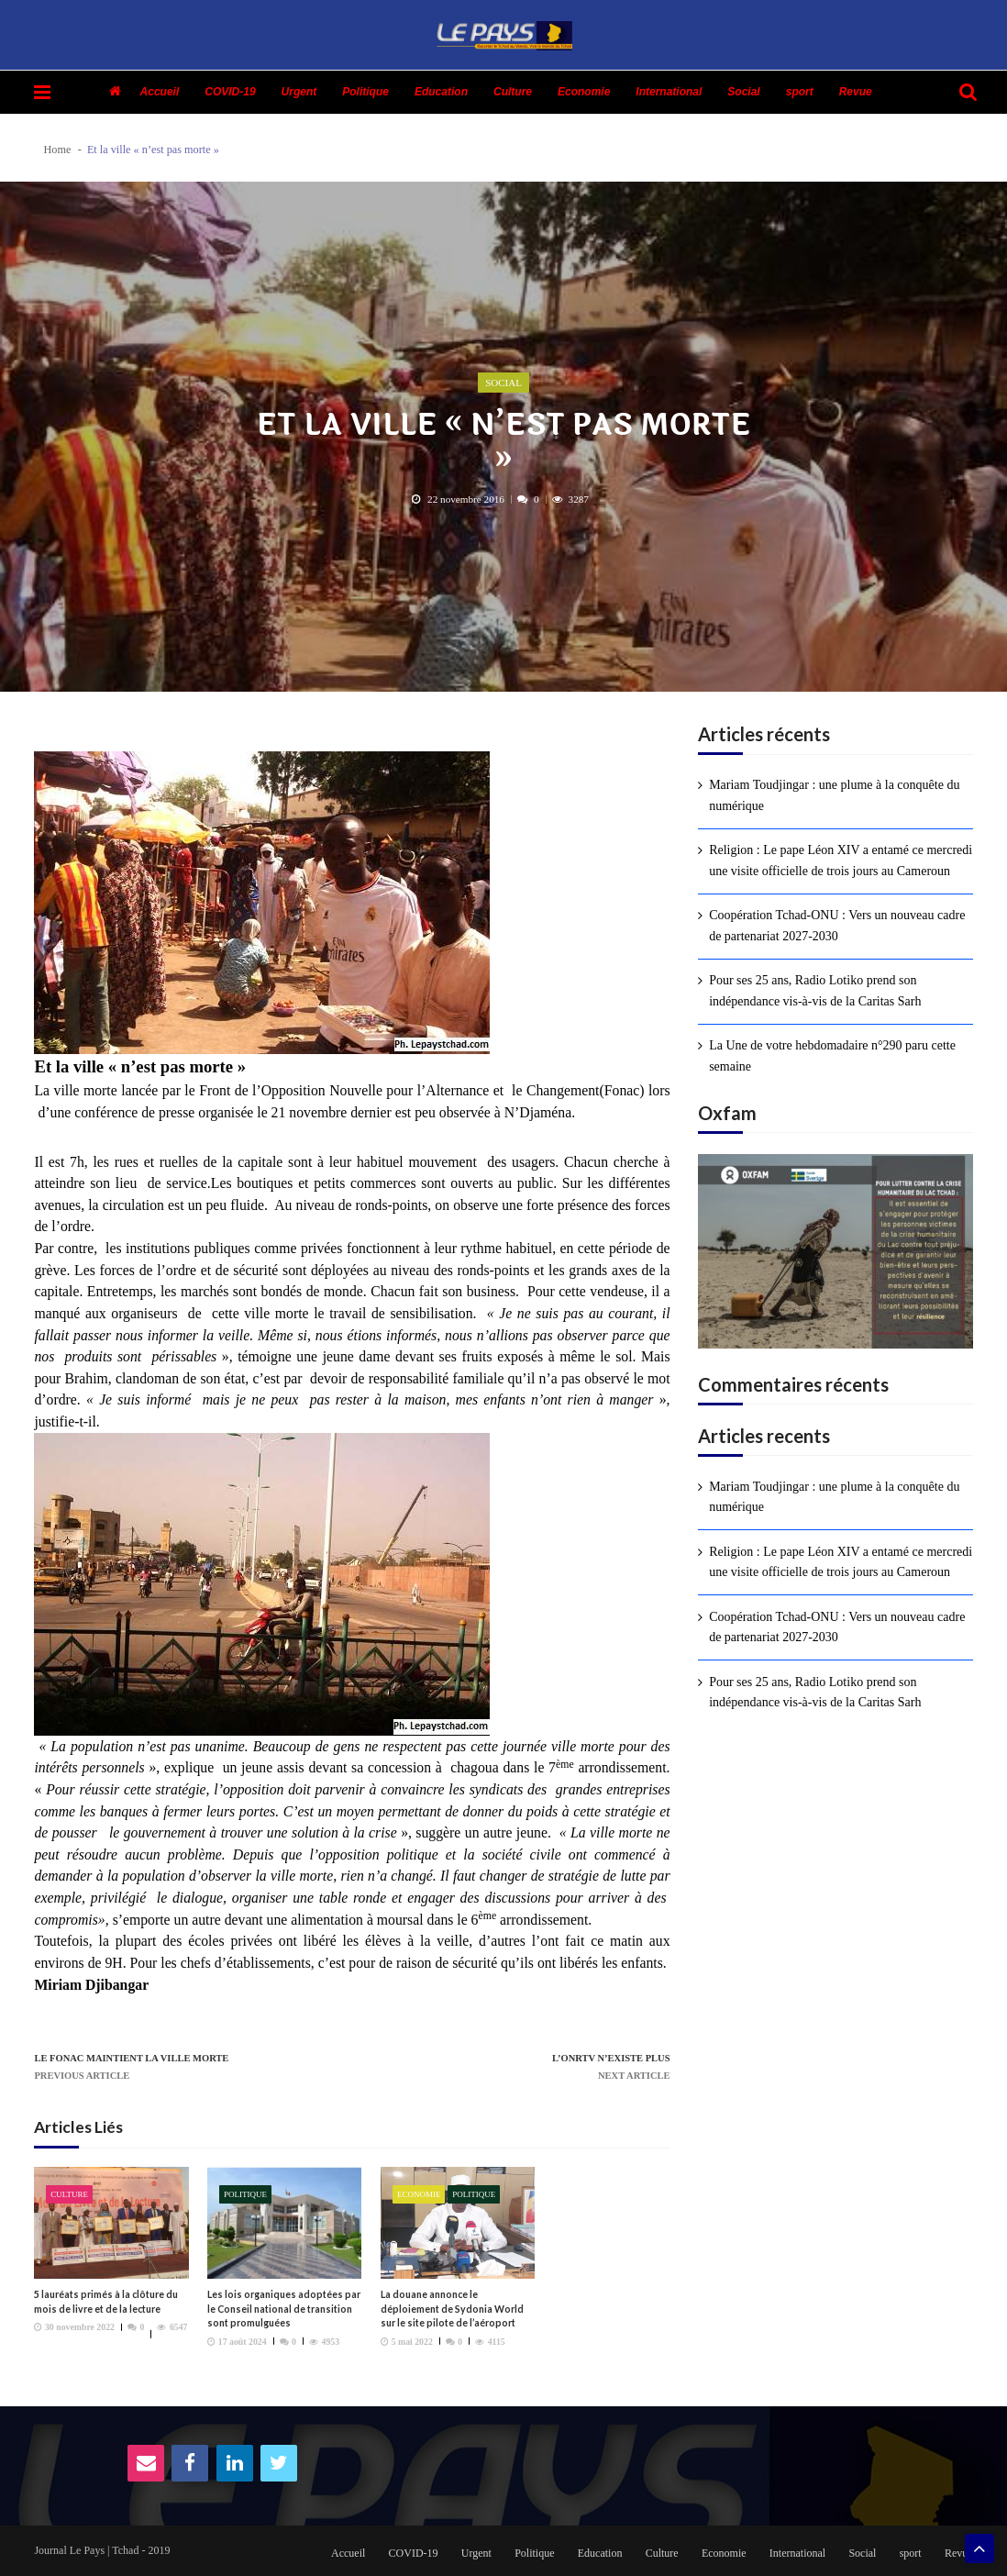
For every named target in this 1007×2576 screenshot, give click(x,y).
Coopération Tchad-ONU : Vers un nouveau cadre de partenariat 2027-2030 (837, 925)
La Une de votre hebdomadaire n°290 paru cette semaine (832, 1055)
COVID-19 (230, 91)
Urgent (299, 91)
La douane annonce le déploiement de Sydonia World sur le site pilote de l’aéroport (452, 2308)
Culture (512, 91)
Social (743, 91)
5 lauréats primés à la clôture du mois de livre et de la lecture (106, 2301)
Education (441, 91)
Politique (365, 91)
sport (799, 91)
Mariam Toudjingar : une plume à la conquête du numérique (834, 795)
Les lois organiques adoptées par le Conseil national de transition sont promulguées (283, 2308)
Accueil (160, 91)
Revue (855, 91)
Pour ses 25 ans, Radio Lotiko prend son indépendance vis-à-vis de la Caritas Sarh (815, 990)
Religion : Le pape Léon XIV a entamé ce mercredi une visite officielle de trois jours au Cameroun (840, 860)
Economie (584, 91)
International (669, 91)
